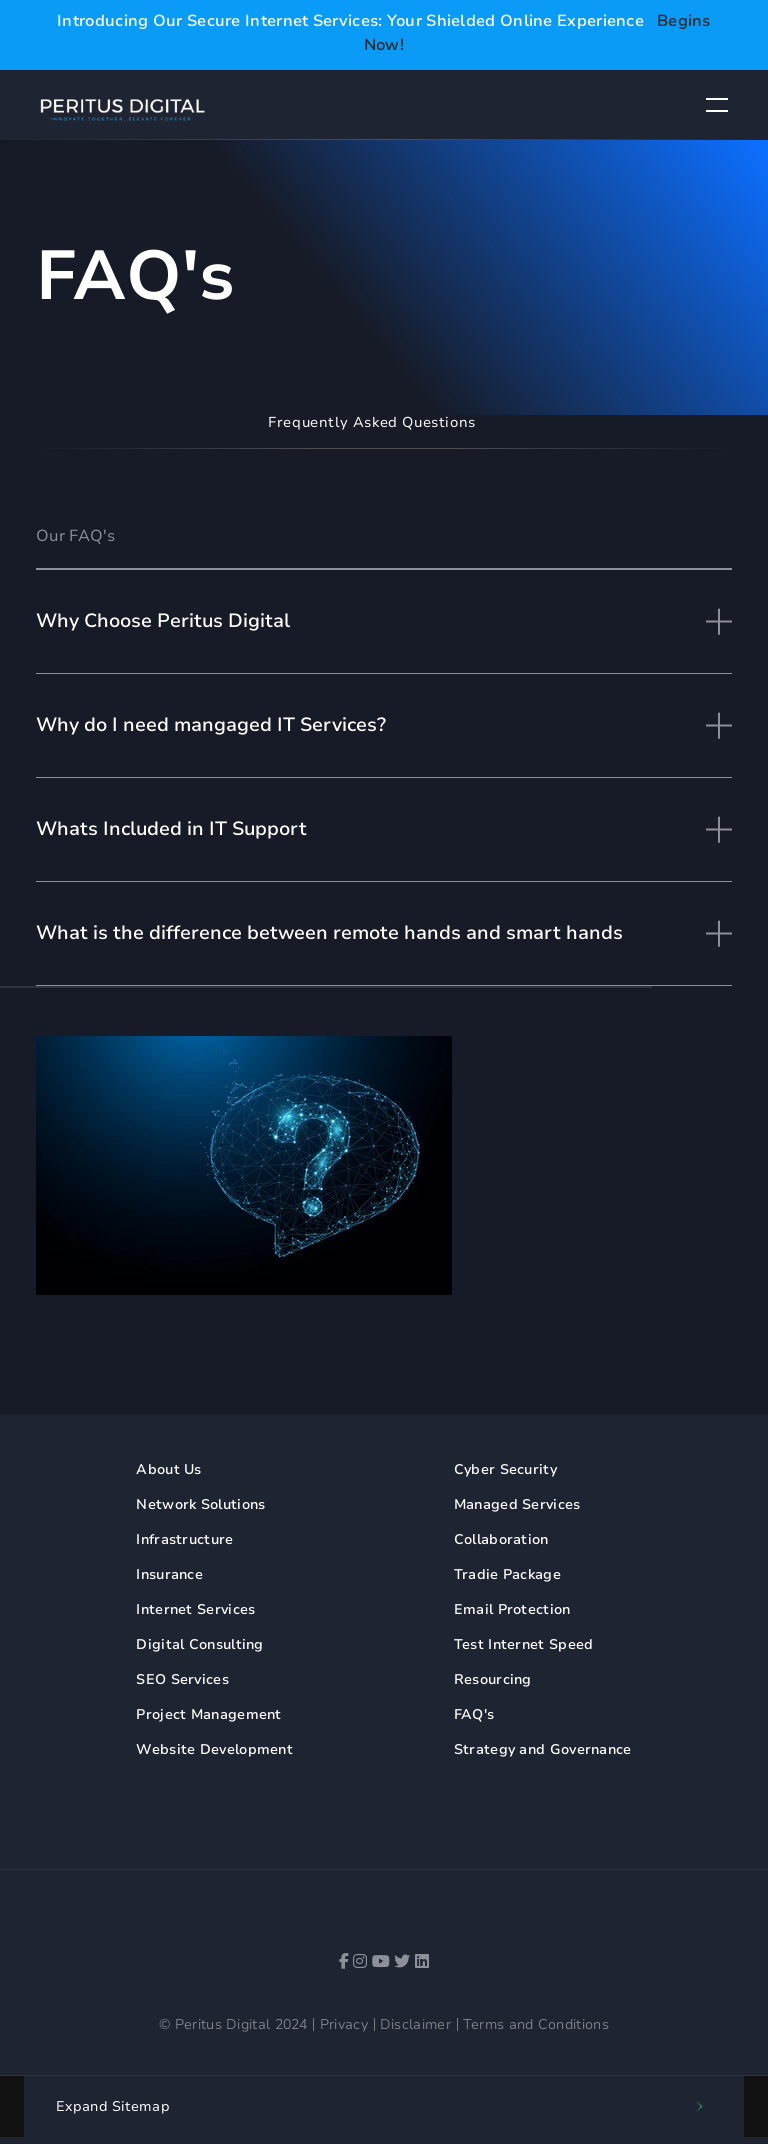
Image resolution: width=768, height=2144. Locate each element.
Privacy (344, 2024)
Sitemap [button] (113, 2106)
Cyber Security (505, 1469)
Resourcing (493, 1679)
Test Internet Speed (524, 1644)
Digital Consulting (199, 1644)
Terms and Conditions (536, 2024)
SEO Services (182, 1679)
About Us (168, 1469)
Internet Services (195, 1609)
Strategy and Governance (543, 1749)
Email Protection (512, 1609)
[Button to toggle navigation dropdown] (717, 105)
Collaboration (501, 1539)
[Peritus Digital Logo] (122, 108)
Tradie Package (507, 1574)
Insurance (169, 1574)
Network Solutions (200, 1504)
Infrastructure (184, 1539)
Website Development (214, 1749)
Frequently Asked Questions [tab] (372, 422)
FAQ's (474, 1714)
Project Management (208, 1714)
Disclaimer (415, 2024)
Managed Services (517, 1504)
